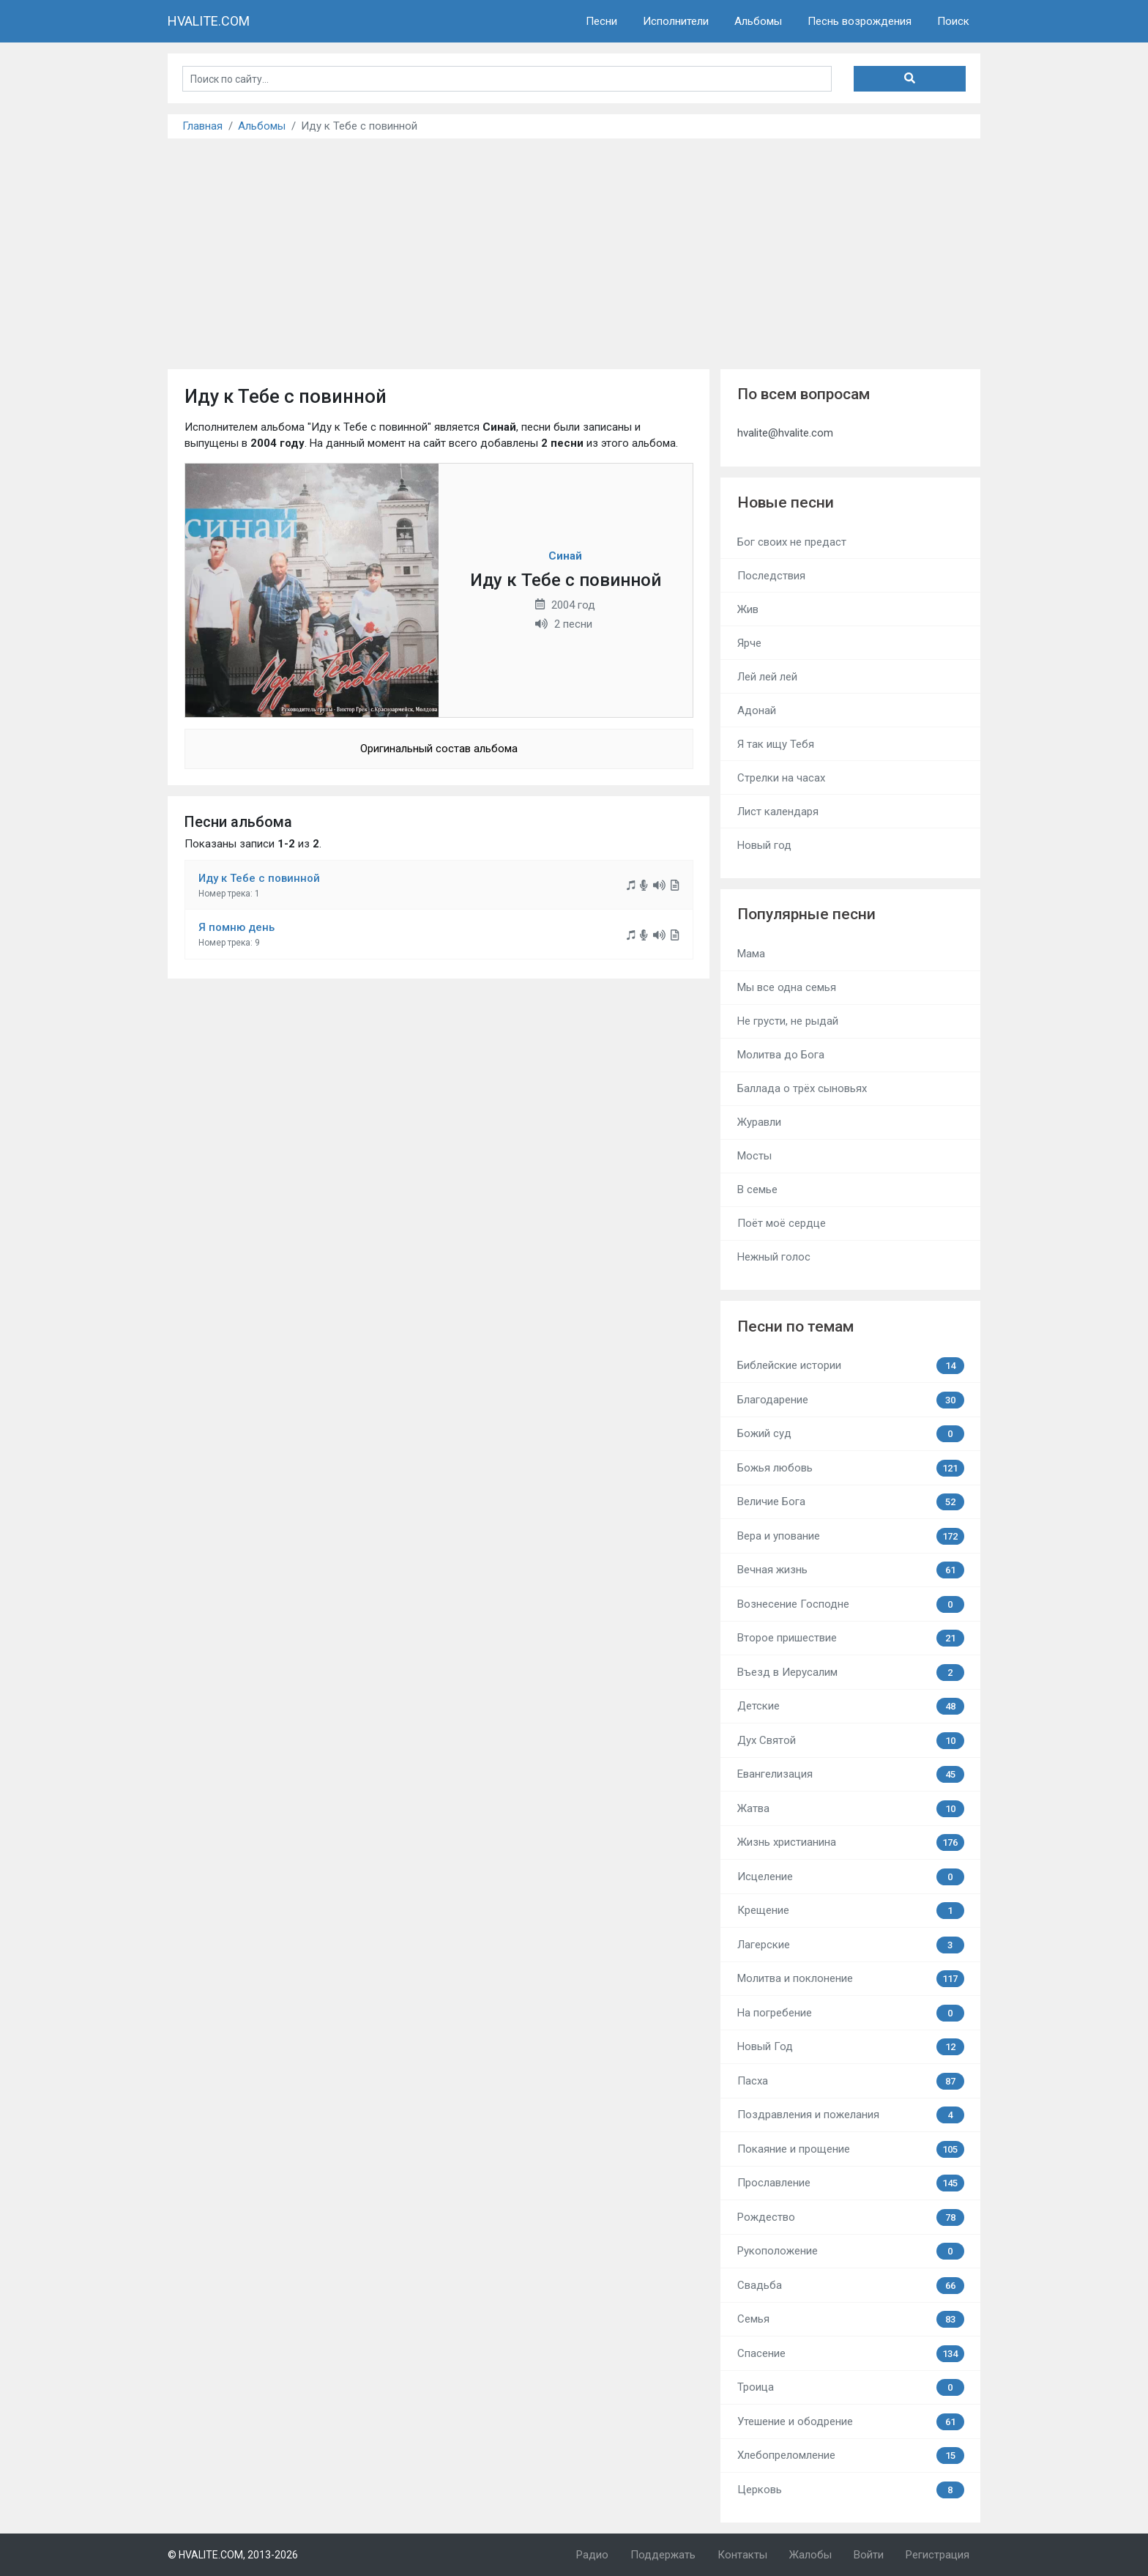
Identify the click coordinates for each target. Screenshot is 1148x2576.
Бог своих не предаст (791, 542)
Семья (850, 2319)
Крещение (850, 1910)
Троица (850, 2387)
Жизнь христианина (850, 1842)
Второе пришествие (850, 1638)
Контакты (742, 2554)
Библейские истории (850, 1365)
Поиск (953, 21)
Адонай (756, 710)
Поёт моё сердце (781, 1223)
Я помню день (236, 927)
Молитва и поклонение (850, 1978)
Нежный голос (773, 1256)
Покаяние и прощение (850, 2149)
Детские (850, 1706)
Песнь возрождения (860, 21)
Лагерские (850, 1945)
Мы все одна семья (786, 987)
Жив (747, 609)
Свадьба (850, 2285)
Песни (601, 21)
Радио (592, 2554)
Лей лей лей (767, 676)
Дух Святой (850, 1740)
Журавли (759, 1122)
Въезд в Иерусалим (850, 1672)
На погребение (850, 2013)
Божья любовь (850, 1468)
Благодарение (850, 1400)
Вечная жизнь (850, 1570)
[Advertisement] (574, 248)
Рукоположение (850, 2251)
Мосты (754, 1155)
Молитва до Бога (780, 1054)
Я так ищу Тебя (775, 744)
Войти (869, 2554)
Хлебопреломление (850, 2455)
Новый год (764, 845)
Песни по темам (795, 1326)
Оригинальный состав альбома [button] (439, 748)
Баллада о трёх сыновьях (802, 1088)
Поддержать (663, 2554)
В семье (757, 1189)
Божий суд (850, 1433)
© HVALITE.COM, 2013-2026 (233, 2555)
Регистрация (937, 2554)
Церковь (850, 2490)
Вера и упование (850, 1536)
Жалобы (810, 2554)
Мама (751, 953)
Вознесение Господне (850, 1604)
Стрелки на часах (781, 777)
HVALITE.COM (209, 21)
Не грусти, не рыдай (787, 1021)
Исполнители (676, 21)
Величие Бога (850, 1501)
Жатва (850, 1808)
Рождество (850, 2217)
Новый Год (850, 2046)
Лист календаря (778, 811)
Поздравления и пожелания (850, 2115)
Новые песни (785, 502)
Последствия (771, 575)
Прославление (850, 2183)
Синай (565, 556)
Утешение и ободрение (850, 2421)
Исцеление (850, 1876)
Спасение (850, 2353)
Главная (202, 126)
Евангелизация (850, 1774)
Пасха (850, 2081)
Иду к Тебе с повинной (259, 878)
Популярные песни (806, 914)
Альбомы (758, 21)
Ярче (749, 643)
